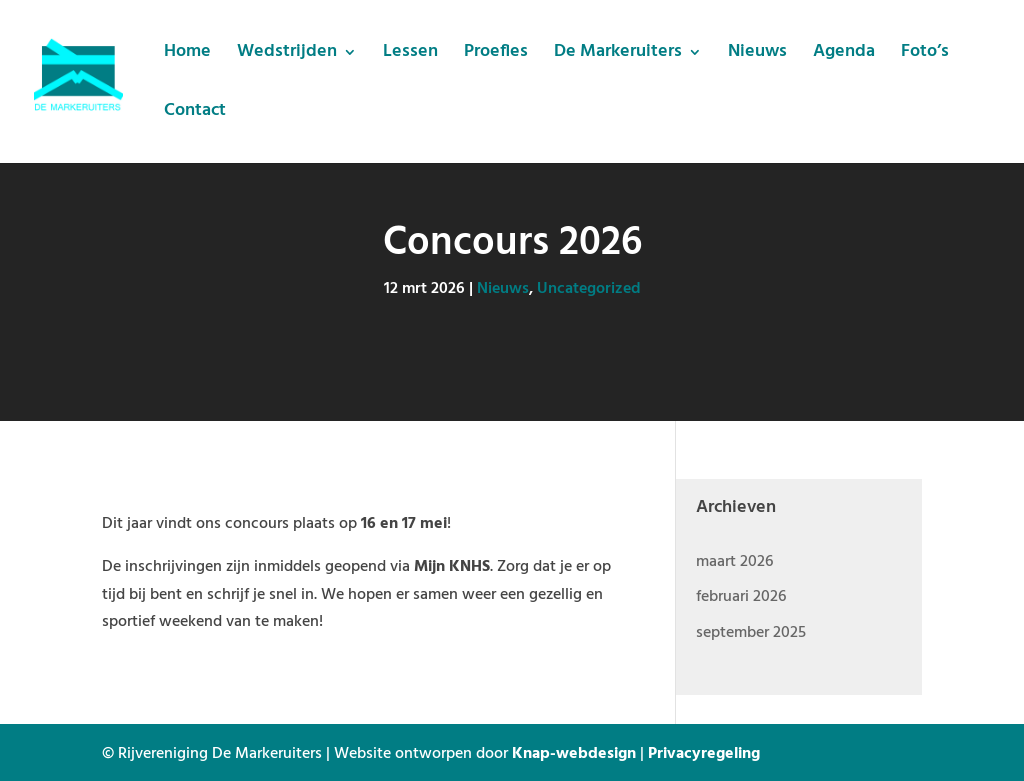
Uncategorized (589, 287)
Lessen (410, 55)
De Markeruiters (618, 55)
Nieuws (757, 55)
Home (187, 55)
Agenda (844, 55)
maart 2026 (734, 560)
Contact (195, 114)
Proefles (496, 55)
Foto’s (925, 55)
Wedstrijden (287, 55)
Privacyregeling (704, 752)
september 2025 (751, 631)
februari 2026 (741, 595)
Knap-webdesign (574, 752)
